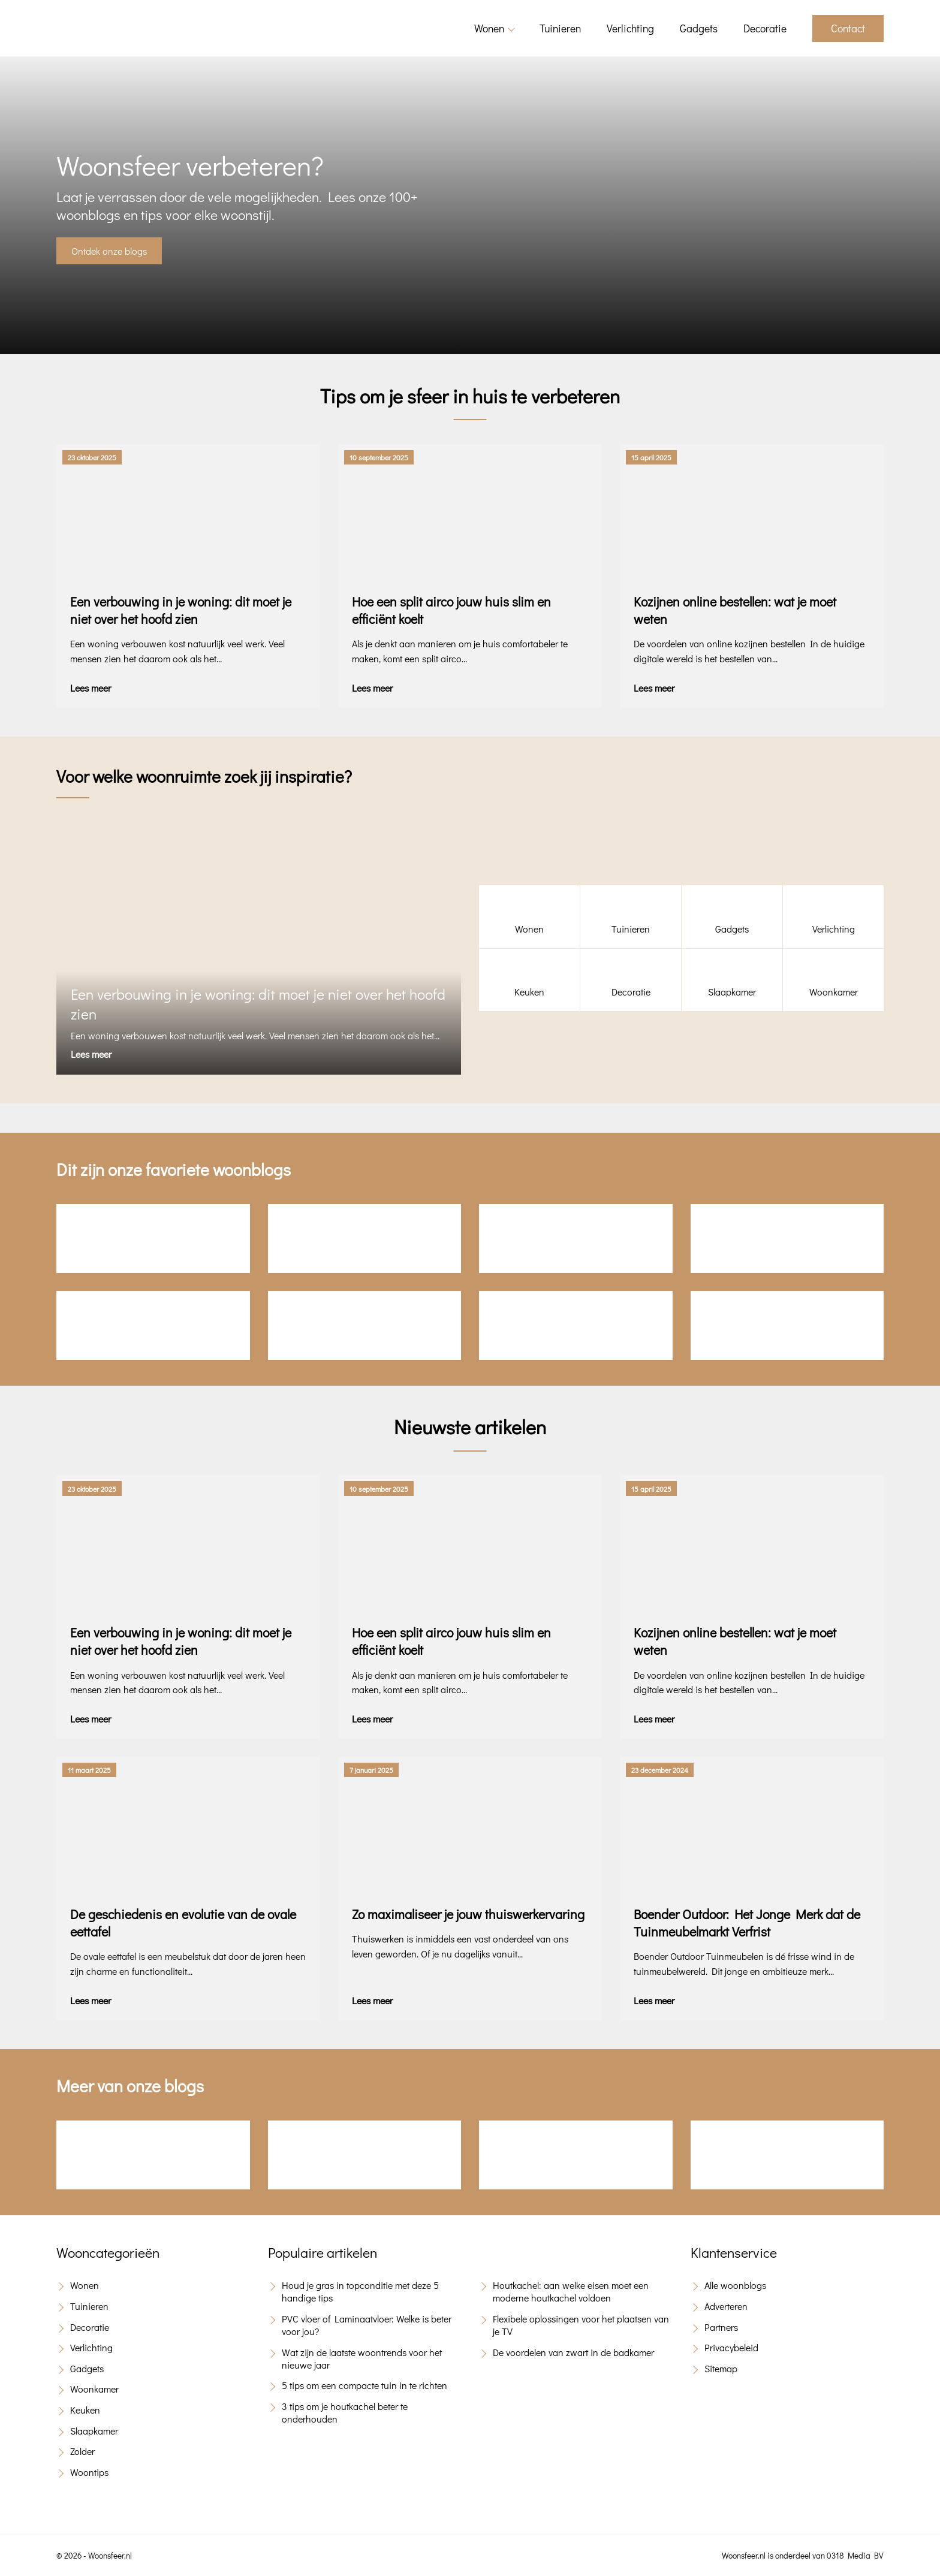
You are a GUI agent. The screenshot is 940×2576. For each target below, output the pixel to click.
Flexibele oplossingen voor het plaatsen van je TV (581, 2324)
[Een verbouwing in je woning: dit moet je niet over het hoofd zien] (188, 576)
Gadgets (699, 28)
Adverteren (726, 2306)
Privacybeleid (731, 2347)
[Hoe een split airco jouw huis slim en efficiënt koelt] (470, 576)
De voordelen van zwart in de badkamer (573, 2352)
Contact (848, 28)
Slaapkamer (94, 2430)
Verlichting (630, 28)
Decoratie (765, 28)
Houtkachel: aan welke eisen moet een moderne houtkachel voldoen (571, 2291)
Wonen (489, 28)
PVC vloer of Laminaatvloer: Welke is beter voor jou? (366, 2324)
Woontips (89, 2472)
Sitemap (720, 2368)
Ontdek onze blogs (109, 251)
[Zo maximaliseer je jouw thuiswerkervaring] (470, 1888)
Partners (721, 2327)
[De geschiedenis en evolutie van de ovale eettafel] (188, 1888)
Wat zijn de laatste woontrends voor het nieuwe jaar (362, 2358)
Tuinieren (560, 28)
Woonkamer (94, 2388)
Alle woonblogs (735, 2285)
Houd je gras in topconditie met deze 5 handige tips (360, 2291)
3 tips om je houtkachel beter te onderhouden (345, 2412)
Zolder (82, 2451)
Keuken (85, 2409)
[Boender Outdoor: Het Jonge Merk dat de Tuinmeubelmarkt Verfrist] (752, 1888)
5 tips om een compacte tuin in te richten (364, 2385)
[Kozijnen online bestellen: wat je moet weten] (752, 576)
